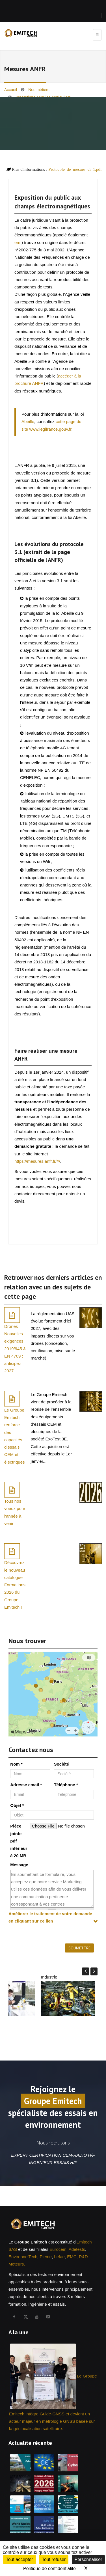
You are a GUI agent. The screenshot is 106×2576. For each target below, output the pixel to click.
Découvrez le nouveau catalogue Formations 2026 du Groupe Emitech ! (14, 1585)
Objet (17, 1805)
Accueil (10, 89)
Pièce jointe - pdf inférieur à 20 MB (18, 1841)
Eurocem (57, 2249)
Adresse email (26, 1784)
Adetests (77, 2249)
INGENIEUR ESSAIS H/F (53, 2162)
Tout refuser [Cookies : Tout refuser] (54, 2559)
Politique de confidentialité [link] (49, 2568)
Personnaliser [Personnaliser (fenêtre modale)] (88, 2559)
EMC (71, 2256)
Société (61, 1764)
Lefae (59, 2256)
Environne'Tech (22, 2256)
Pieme (46, 2256)
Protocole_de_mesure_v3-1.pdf (75, 169)
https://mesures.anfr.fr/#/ (37, 1161)
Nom (16, 1764)
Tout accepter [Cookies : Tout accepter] (19, 2559)
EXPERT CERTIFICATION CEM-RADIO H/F (53, 2155)
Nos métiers (38, 89)
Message (19, 1864)
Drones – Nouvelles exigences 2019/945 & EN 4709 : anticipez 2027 (15, 1348)
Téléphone (66, 1784)
